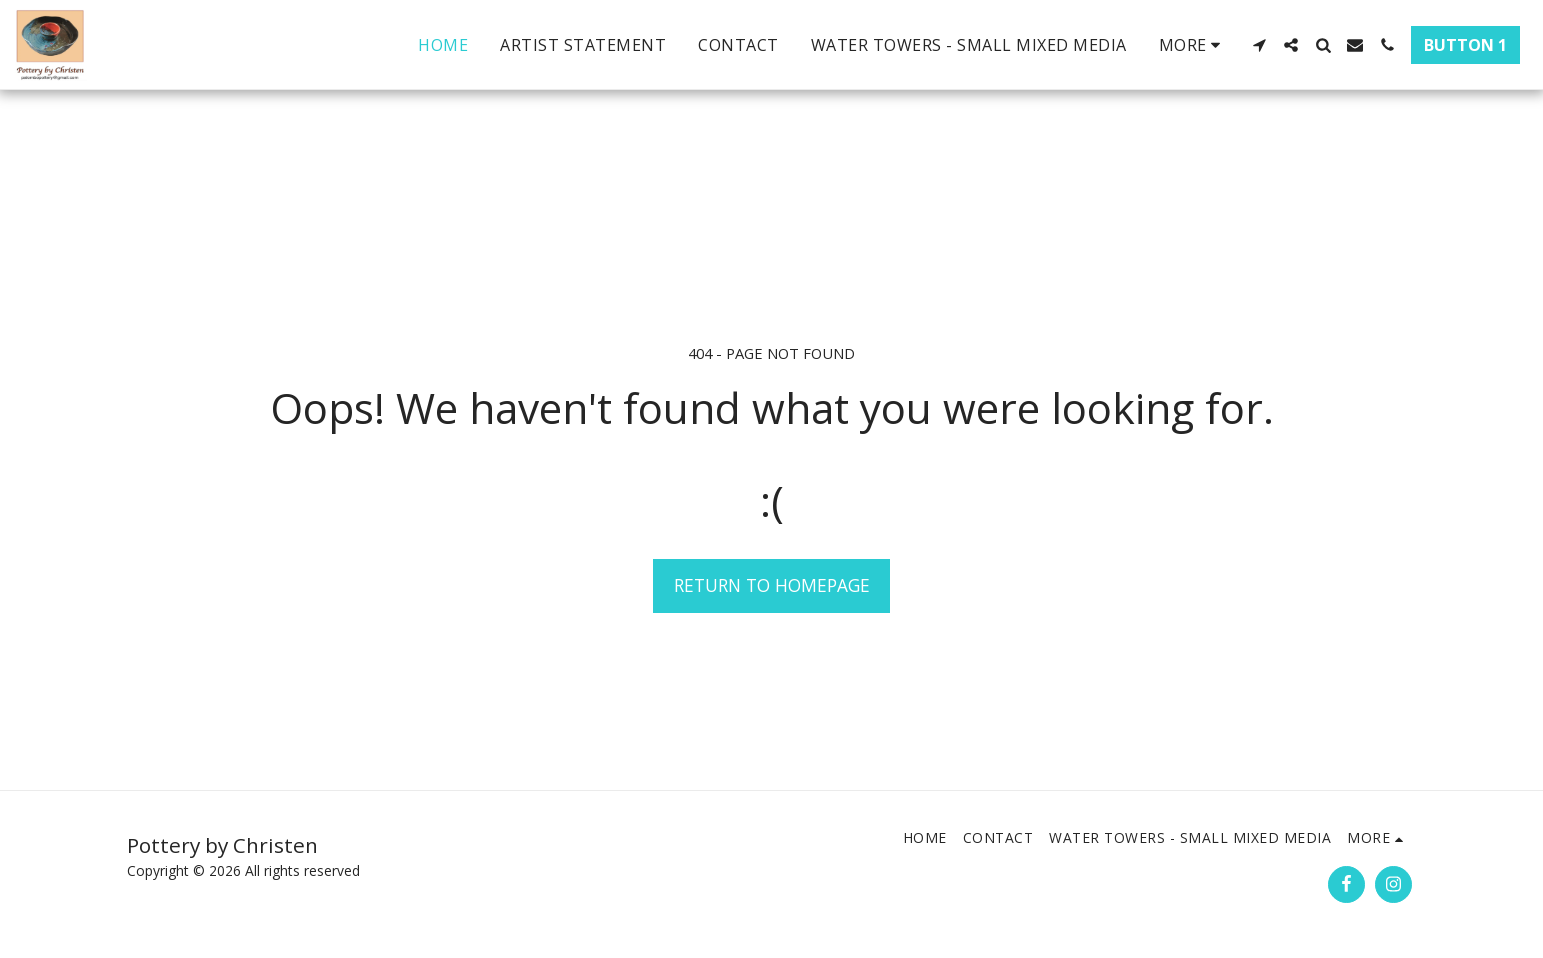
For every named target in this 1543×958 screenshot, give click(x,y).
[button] (1259, 45)
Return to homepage (772, 585)
